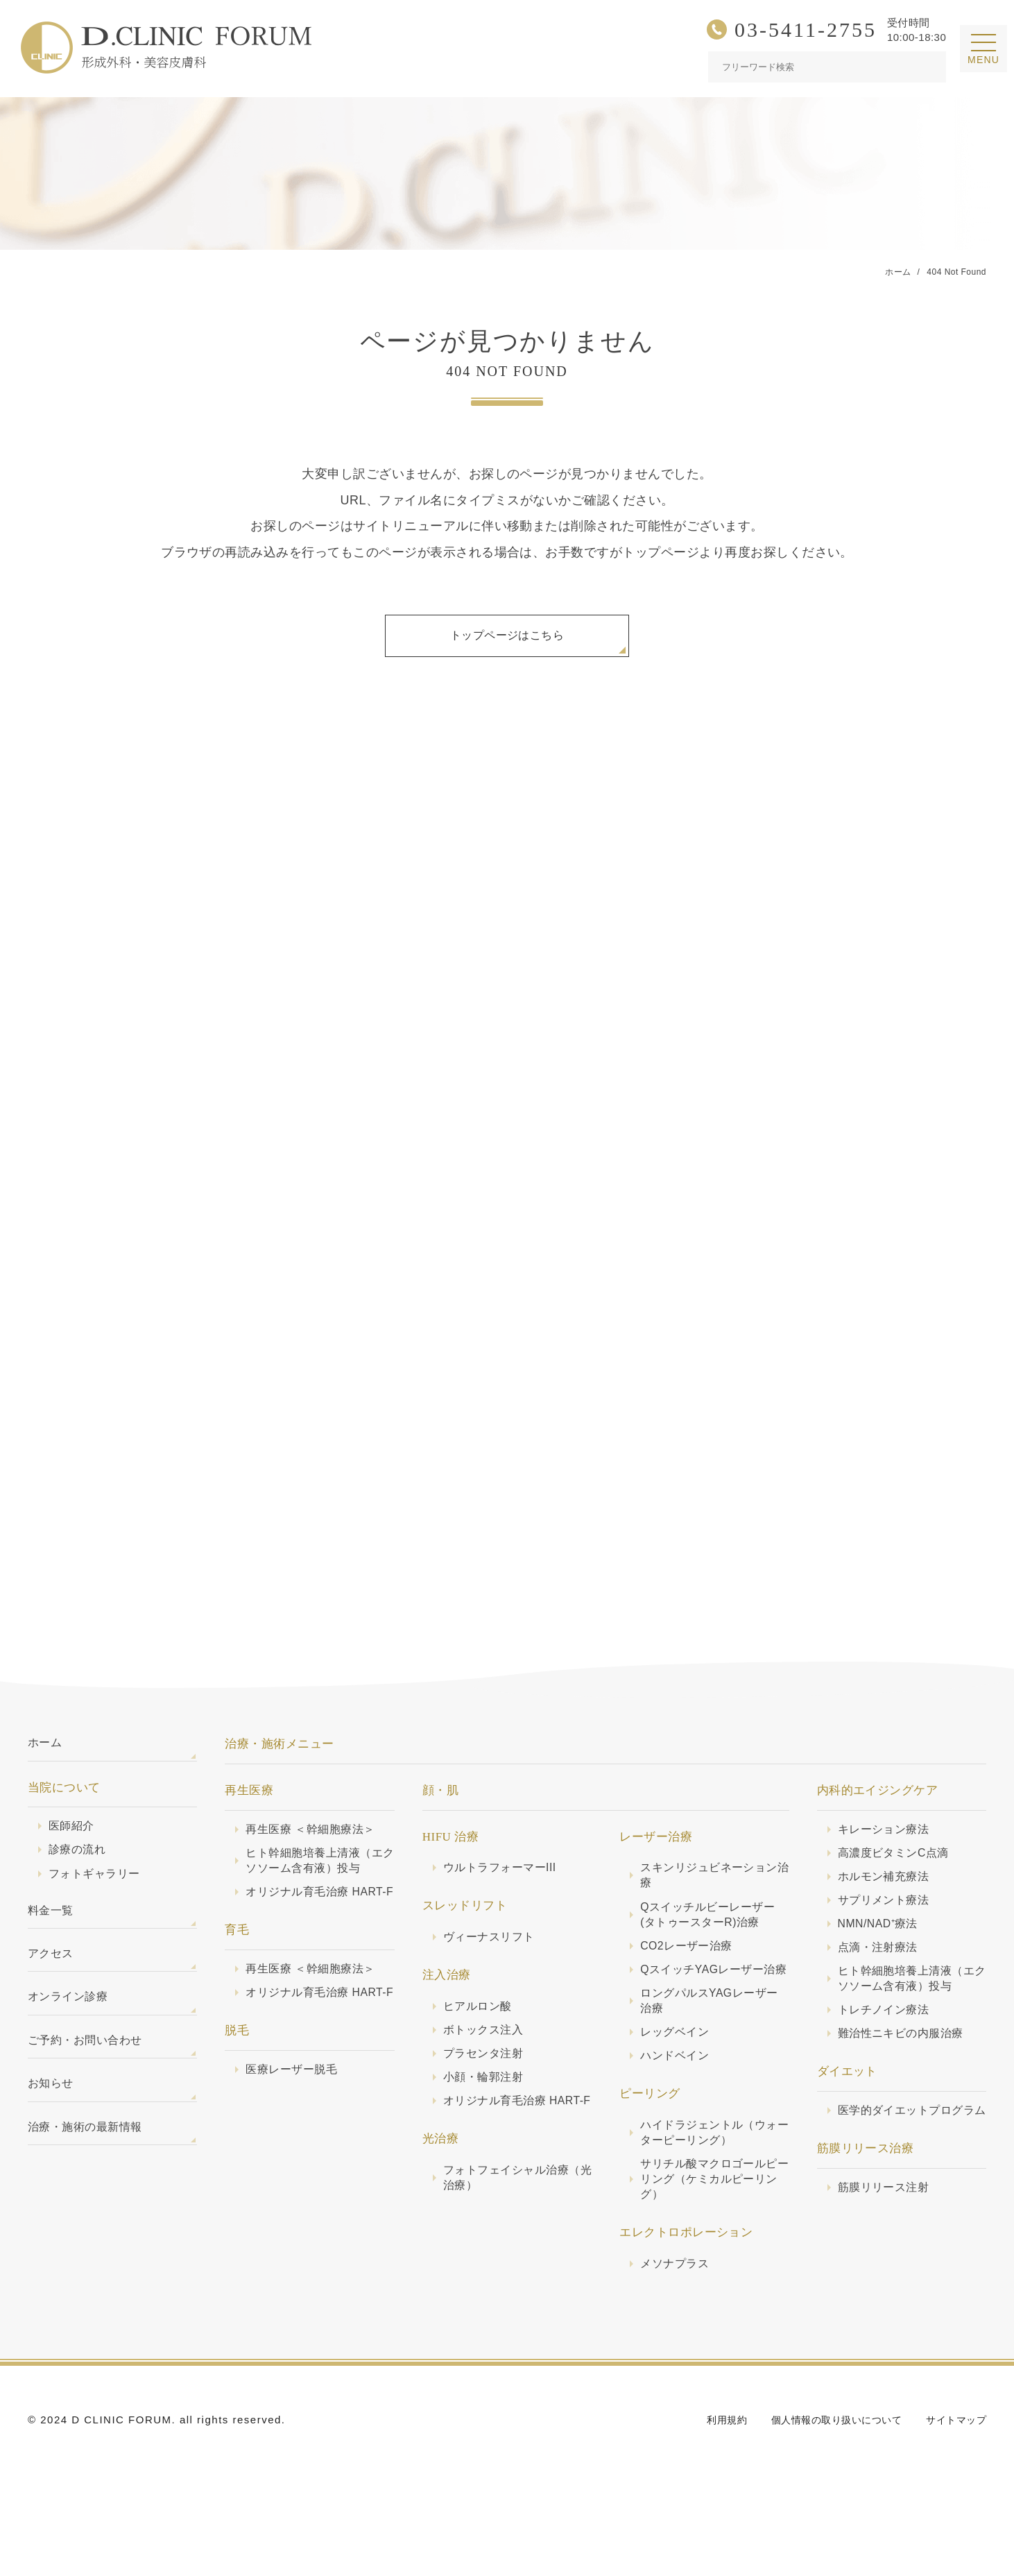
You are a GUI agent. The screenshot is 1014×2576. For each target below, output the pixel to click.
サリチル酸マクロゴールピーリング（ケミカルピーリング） (713, 2224)
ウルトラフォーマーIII (503, 1881)
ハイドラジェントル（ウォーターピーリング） (713, 2175)
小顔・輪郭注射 (485, 2096)
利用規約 (712, 2468)
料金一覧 (52, 1931)
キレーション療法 (886, 1842)
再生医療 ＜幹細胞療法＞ (314, 1842)
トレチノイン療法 (886, 2033)
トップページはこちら (507, 638)
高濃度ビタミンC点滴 (897, 1867)
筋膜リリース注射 (886, 2230)
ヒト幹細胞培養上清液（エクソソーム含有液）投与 (318, 1876)
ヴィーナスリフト (491, 1951)
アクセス (52, 1977)
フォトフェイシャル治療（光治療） (509, 2216)
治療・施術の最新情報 (88, 2162)
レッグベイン (676, 2071)
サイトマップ (954, 2468)
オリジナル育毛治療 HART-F (300, 1917)
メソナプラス (676, 2311)
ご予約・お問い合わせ (88, 2069)
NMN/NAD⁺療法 (881, 1941)
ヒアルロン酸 (479, 2022)
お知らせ (52, 2115)
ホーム (46, 1757)
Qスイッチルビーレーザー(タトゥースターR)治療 (711, 1930)
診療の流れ (79, 1867)
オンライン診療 (70, 2023)
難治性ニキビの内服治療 (904, 2057)
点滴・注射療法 (880, 1966)
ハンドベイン (676, 2096)
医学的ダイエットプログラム (910, 2144)
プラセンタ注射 (485, 2071)
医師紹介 (73, 1842)
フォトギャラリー (97, 1892)
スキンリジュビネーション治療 (713, 1889)
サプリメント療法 (886, 1917)
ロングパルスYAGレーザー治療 (713, 2038)
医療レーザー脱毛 (294, 2122)
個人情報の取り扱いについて (827, 2468)
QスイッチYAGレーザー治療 (712, 1997)
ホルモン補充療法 (886, 1892)
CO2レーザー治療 (689, 1963)
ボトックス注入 (485, 2047)
